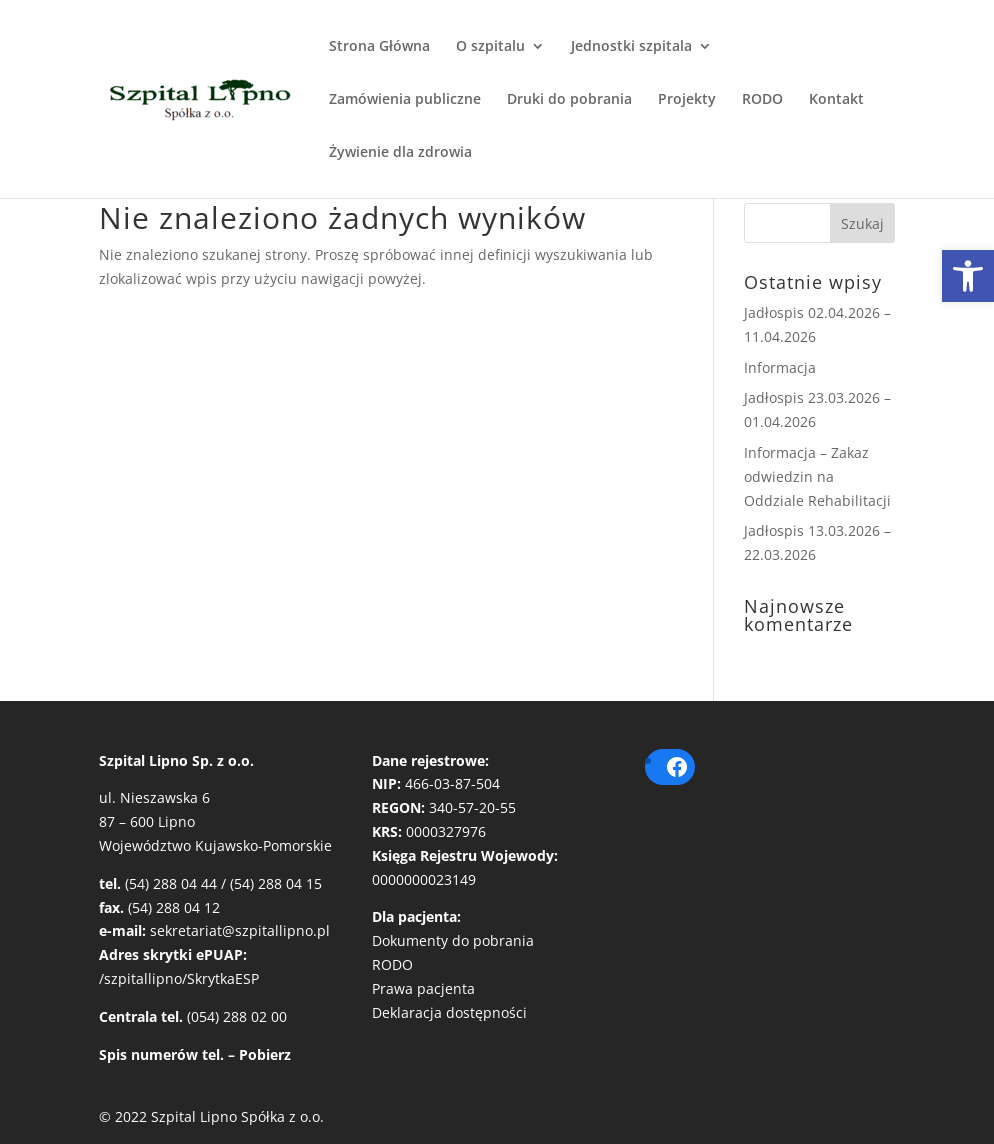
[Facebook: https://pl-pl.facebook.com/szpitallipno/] (677, 767)
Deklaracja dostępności (449, 1012)
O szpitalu (490, 47)
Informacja (780, 367)
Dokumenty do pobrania (453, 940)
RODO (762, 100)
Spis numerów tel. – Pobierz (195, 1054)
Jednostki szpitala (631, 47)
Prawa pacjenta (423, 988)
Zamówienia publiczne (405, 100)
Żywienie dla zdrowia (400, 153)
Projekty (687, 100)
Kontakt (836, 100)
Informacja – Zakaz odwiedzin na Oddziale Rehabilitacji (817, 476)
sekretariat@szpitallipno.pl (240, 930)
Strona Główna (379, 47)
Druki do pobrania (569, 100)
